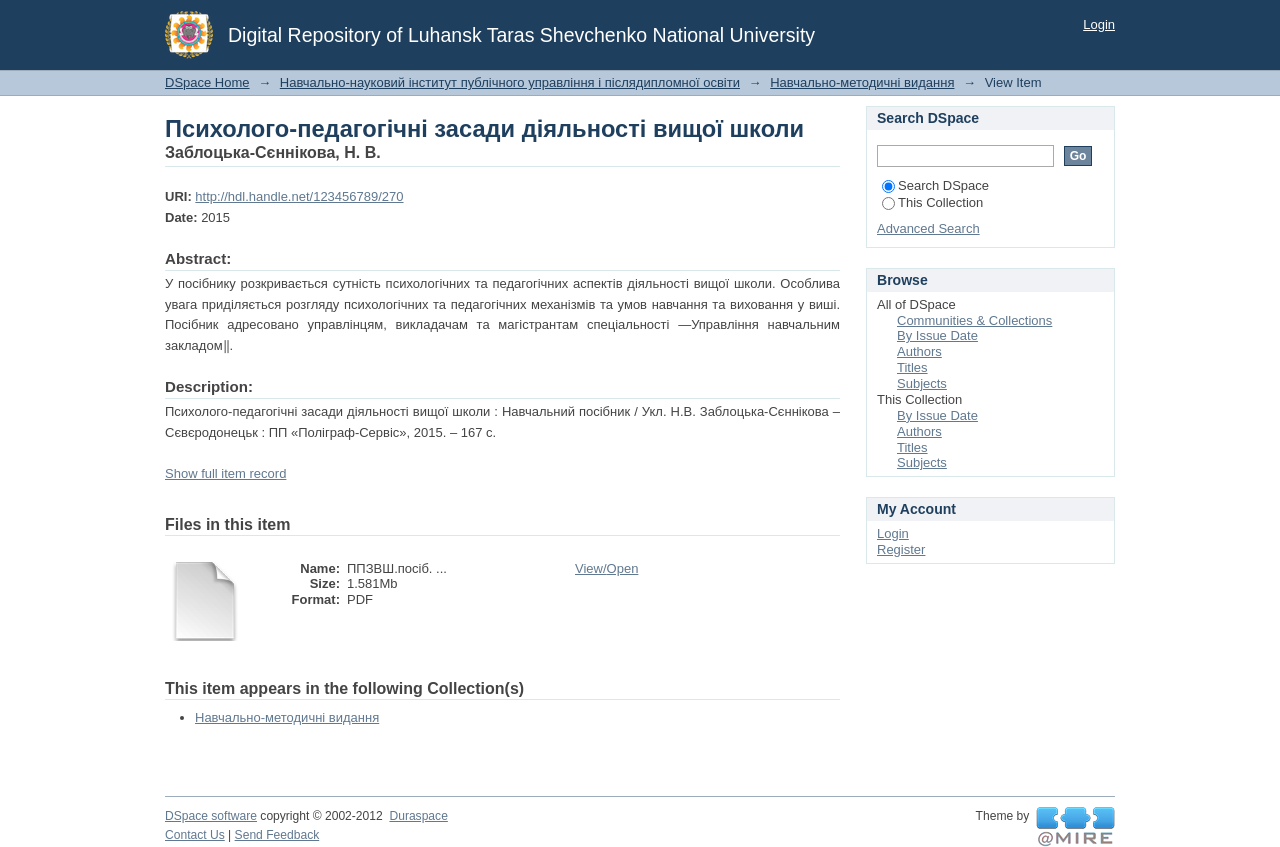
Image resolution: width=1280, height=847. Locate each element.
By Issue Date (937, 335)
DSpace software (211, 816)
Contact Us (195, 835)
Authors (919, 351)
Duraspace (418, 816)
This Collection (932, 202)
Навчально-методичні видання (862, 82)
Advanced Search (928, 228)
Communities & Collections (974, 320)
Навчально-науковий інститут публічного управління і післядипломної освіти (510, 82)
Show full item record (225, 473)
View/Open (606, 568)
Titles (912, 367)
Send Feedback (277, 835)
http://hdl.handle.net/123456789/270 (299, 196)
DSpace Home (207, 82)
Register (901, 549)
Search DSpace (935, 185)
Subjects (922, 383)
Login (1099, 24)
